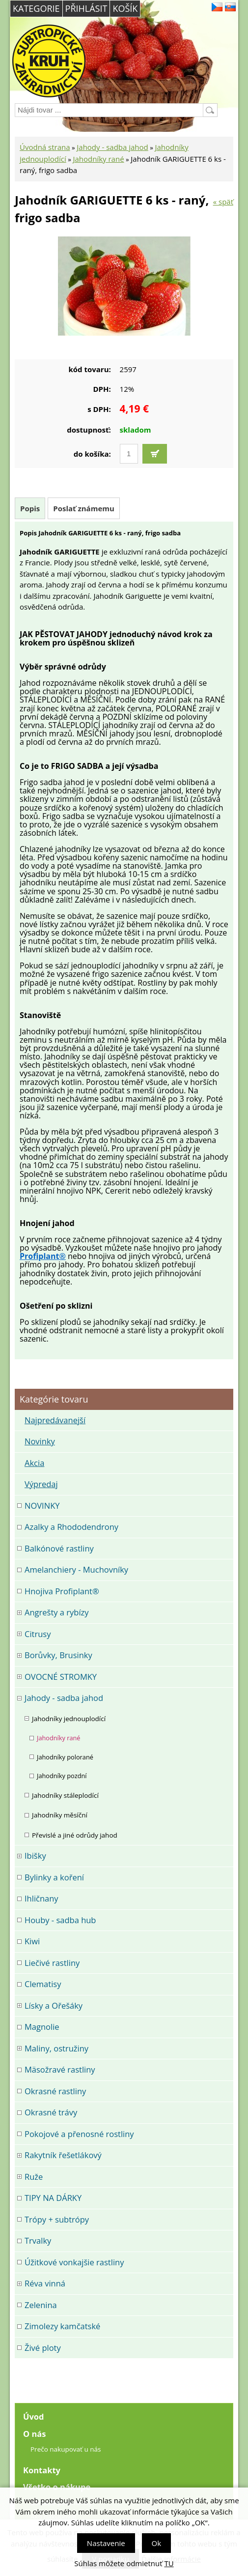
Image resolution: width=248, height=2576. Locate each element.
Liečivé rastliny (52, 1962)
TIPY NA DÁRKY (53, 2197)
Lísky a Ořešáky (54, 2005)
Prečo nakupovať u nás (65, 2449)
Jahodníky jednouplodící (69, 1718)
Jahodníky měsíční (59, 1815)
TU (168, 2563)
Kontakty (41, 2470)
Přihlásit (86, 8)
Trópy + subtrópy (57, 2219)
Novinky (40, 1441)
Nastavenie (106, 2543)
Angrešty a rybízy (57, 1612)
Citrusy (38, 1633)
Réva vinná (45, 2283)
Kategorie (36, 8)
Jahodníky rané (98, 159)
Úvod (33, 2416)
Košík (125, 8)
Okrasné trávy (51, 2112)
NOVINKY (42, 1505)
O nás (34, 2433)
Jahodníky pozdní (62, 1775)
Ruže (34, 2176)
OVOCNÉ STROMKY (61, 1676)
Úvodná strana (45, 147)
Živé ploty (43, 2347)
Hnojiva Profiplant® (62, 1591)
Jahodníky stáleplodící (65, 1795)
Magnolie (42, 2026)
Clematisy (43, 1984)
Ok (157, 2543)
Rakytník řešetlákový (63, 2155)
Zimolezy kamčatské (62, 2326)
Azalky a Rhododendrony (71, 1526)
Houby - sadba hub (60, 1920)
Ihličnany (41, 1898)
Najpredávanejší (55, 1420)
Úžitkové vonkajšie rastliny (74, 2262)
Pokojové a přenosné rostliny (79, 2133)
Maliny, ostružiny (56, 2048)
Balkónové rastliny (59, 1548)
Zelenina (41, 2305)
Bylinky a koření (54, 1877)
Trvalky (38, 2240)
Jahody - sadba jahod (112, 147)
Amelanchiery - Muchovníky (76, 1569)
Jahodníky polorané (65, 1757)
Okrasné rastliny (55, 2091)
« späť (223, 201)
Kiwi (32, 1941)
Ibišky (35, 1855)
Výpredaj (41, 1484)
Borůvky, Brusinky (58, 1655)
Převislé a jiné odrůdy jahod (74, 1835)
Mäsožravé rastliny (60, 2069)
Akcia (34, 1462)
